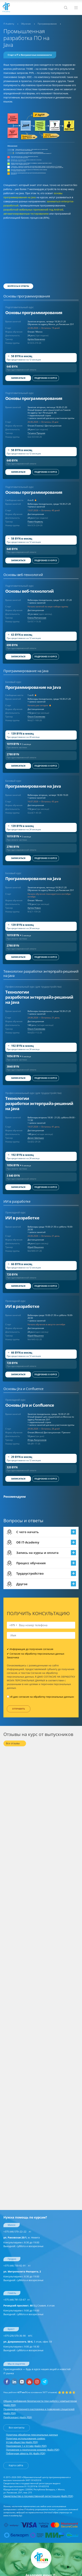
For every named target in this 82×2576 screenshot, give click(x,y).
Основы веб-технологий (29, 591)
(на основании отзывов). (30, 2392)
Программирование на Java (33, 687)
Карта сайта (16, 2465)
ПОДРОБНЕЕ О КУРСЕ (45, 378)
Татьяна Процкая (36, 433)
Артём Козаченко (36, 339)
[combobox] (12, 1625)
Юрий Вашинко (36, 1247)
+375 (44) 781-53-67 (16, 2299)
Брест (11, 2329)
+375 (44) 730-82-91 (17, 2265)
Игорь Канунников (37, 1440)
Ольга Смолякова (36, 716)
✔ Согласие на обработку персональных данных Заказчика (35, 1655)
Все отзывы (13, 1743)
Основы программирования (33, 312)
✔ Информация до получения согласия (30, 1649)
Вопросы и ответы (18, 286)
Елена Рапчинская (37, 617)
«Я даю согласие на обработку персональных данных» (42, 1696)
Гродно (12, 2259)
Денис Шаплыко (36, 1137)
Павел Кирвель (35, 521)
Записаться (18, 378)
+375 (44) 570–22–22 (17, 2231)
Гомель (12, 2293)
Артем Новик (34, 907)
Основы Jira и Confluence (29, 1405)
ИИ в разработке (22, 1217)
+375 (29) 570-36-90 (18, 2335)
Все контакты (16, 2427)
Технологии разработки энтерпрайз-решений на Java (39, 997)
